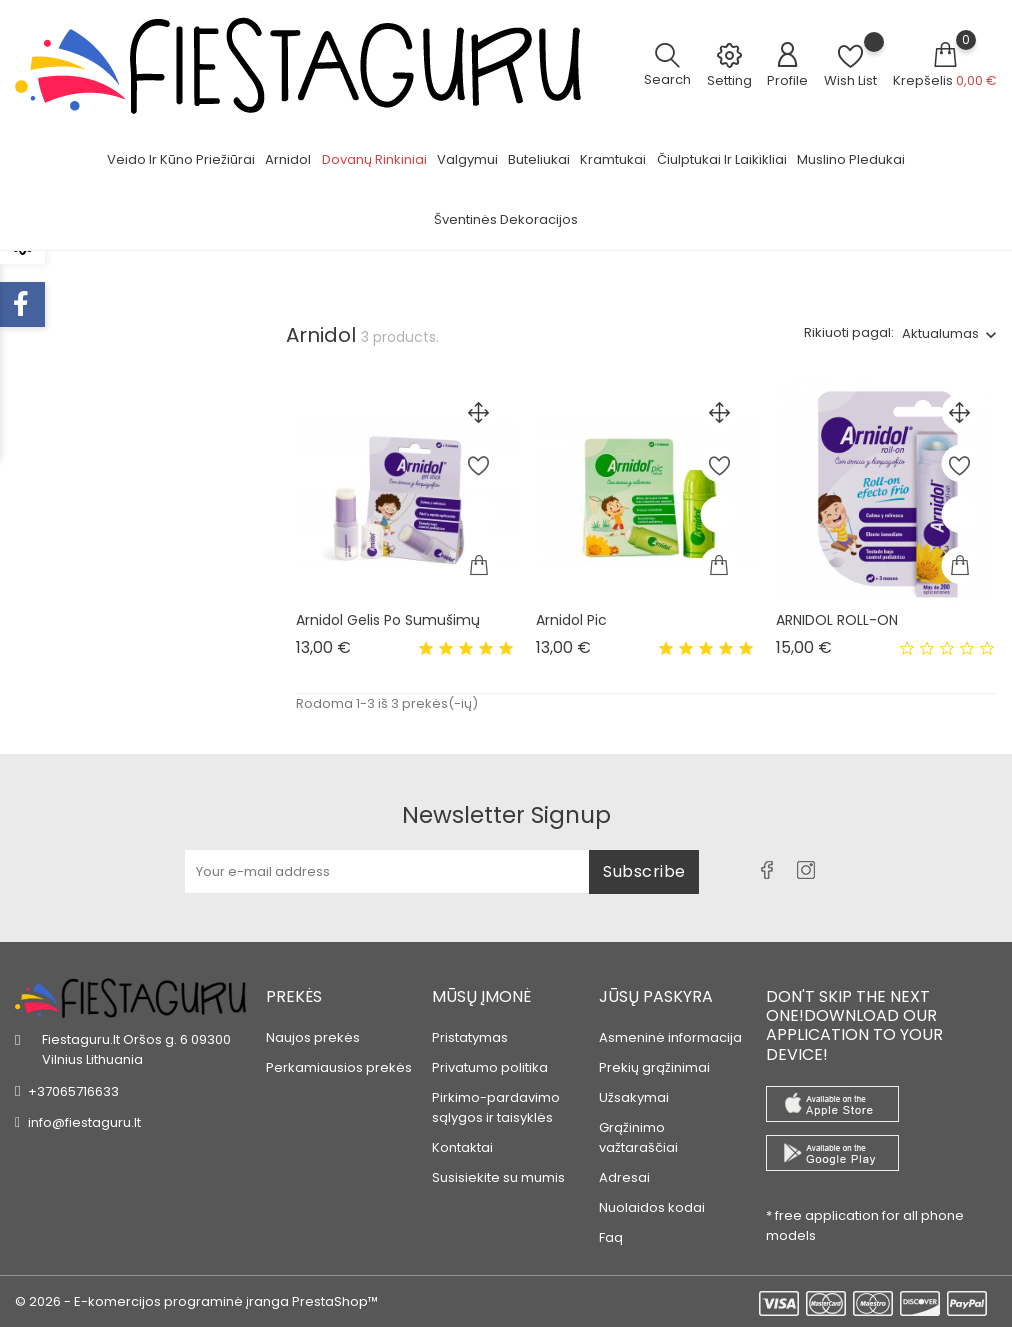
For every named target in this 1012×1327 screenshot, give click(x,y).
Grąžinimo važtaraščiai (638, 1127)
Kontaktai (462, 1137)
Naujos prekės (313, 1027)
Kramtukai (613, 159)
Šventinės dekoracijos (506, 219)
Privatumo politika (490, 1057)
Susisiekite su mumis (498, 1167)
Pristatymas (470, 1027)
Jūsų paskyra (656, 985)
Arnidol (288, 159)
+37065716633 (73, 1080)
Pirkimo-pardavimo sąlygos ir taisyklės (496, 1097)
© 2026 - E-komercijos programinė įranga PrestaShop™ (196, 1301)
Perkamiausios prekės (339, 1057)
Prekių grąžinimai (654, 1057)
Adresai (624, 1167)
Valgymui (467, 159)
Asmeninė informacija (670, 1027)
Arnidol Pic (571, 620)
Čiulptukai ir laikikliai (722, 159)
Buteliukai (539, 159)
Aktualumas (940, 333)
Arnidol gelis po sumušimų (388, 620)
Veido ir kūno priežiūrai (181, 159)
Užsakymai (634, 1087)
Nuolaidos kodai (652, 1197)
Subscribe (644, 860)
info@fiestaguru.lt (84, 1111)
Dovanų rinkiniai (374, 159)
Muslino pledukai (851, 159)
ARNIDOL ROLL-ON (837, 620)
